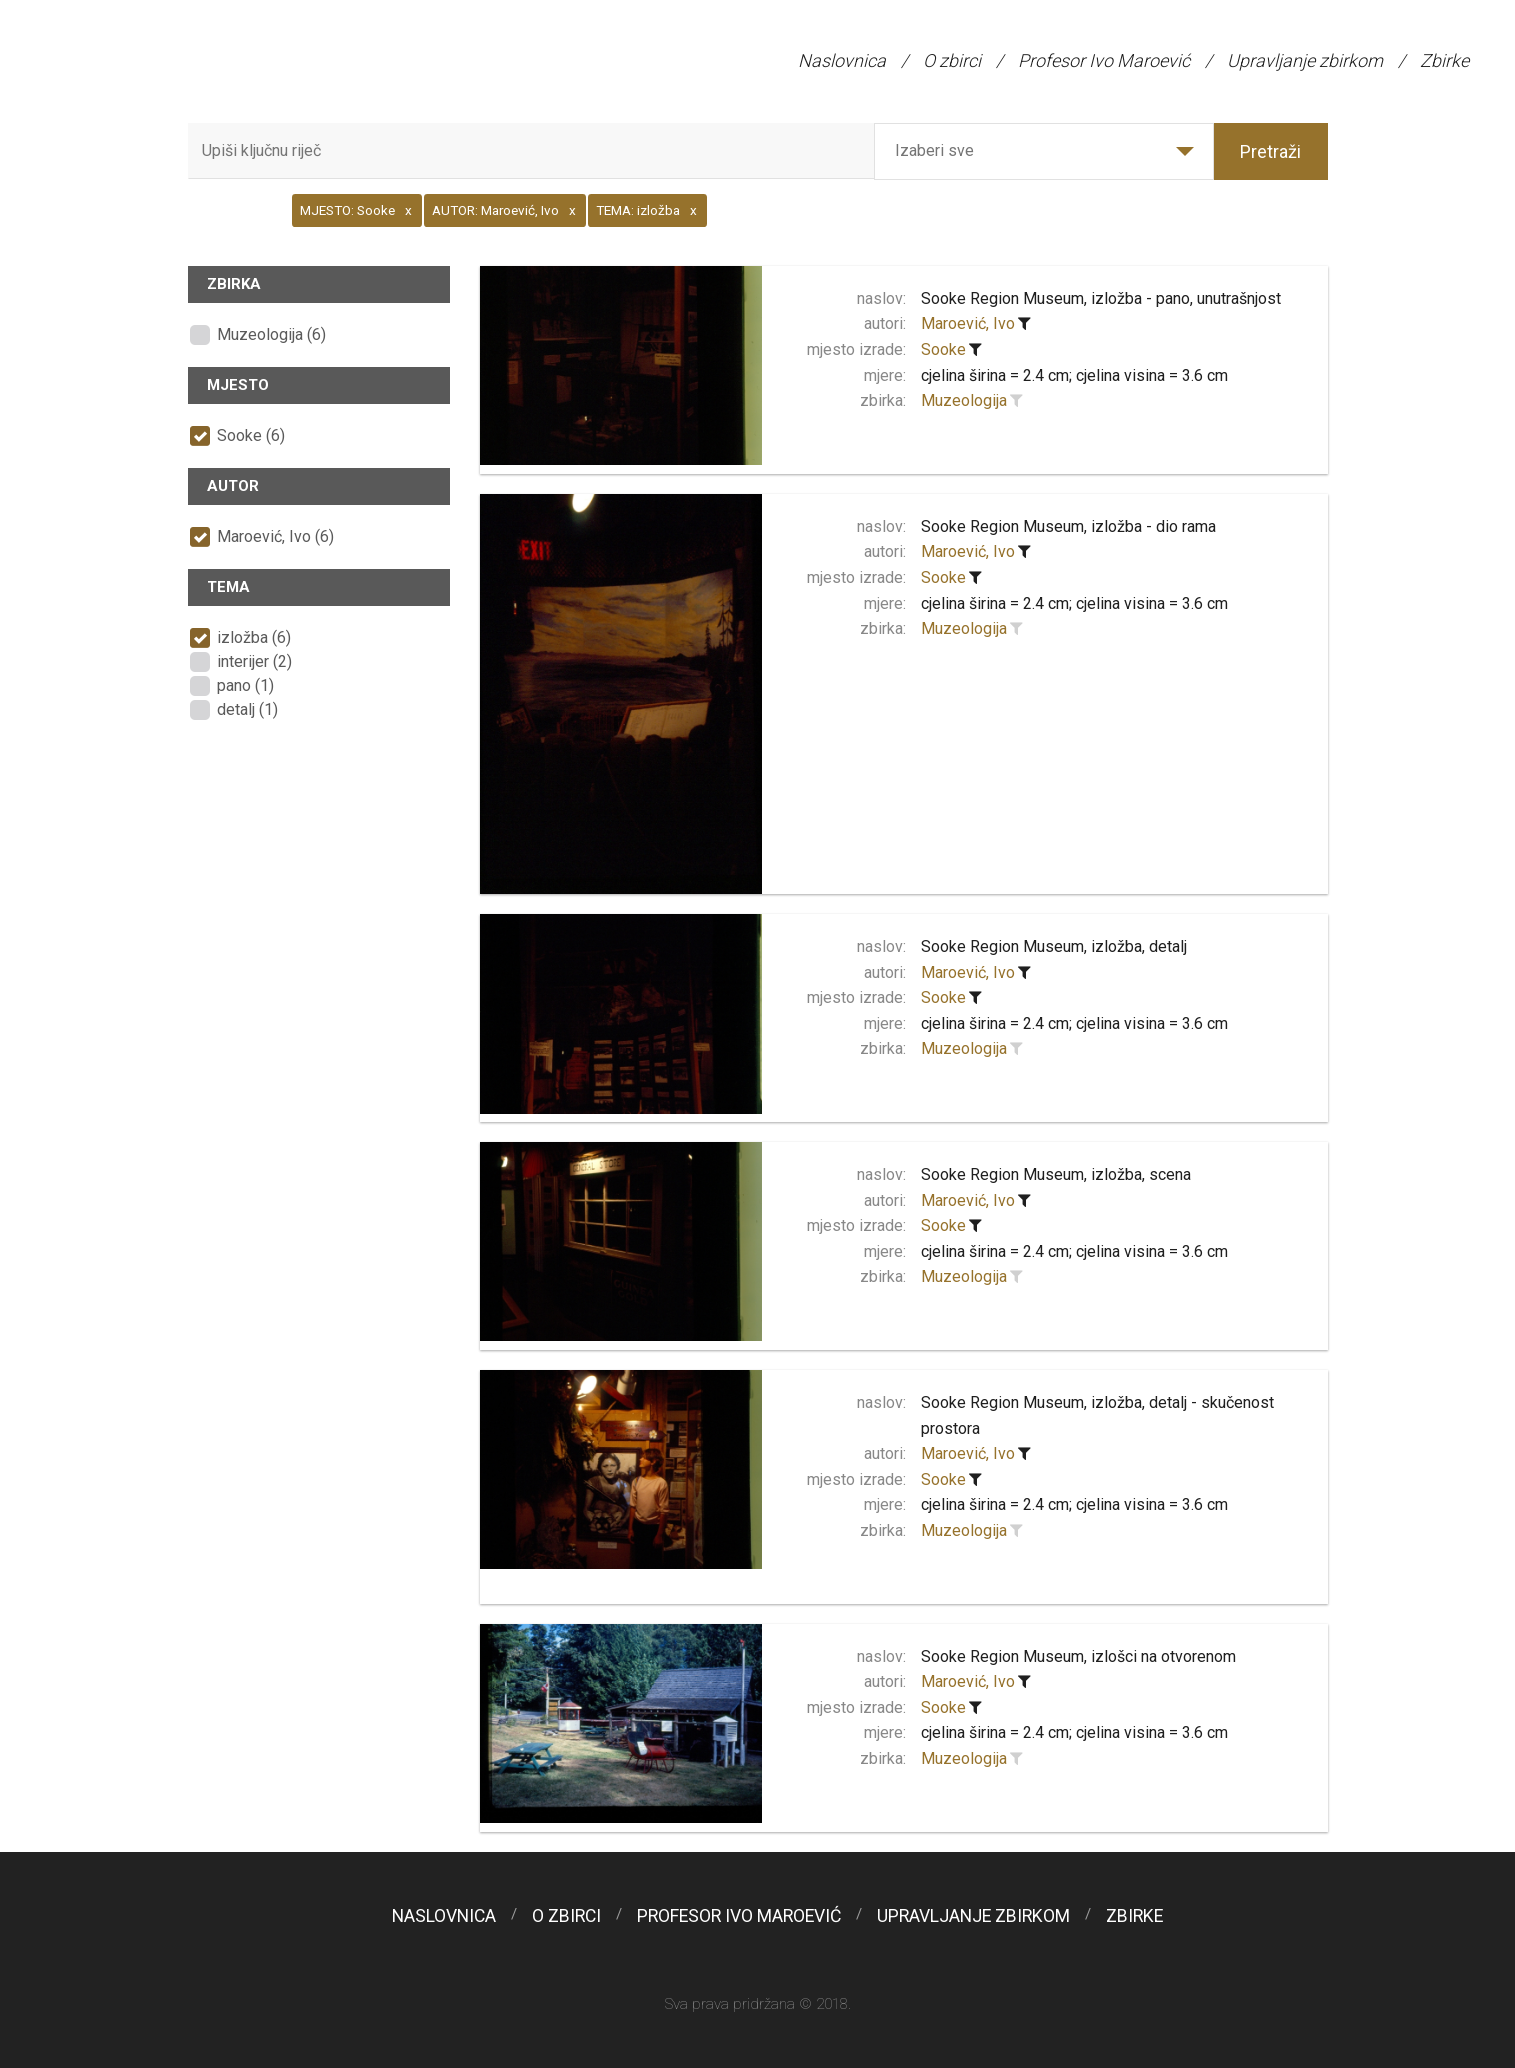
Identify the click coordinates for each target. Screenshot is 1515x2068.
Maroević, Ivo (968, 323)
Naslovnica (842, 60)
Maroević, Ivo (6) (275, 536)
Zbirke (1444, 60)
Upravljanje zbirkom (1305, 60)
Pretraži (1270, 151)
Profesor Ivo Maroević (1104, 60)
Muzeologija (964, 400)
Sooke (943, 349)
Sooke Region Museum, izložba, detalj (1054, 946)
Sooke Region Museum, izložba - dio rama (1068, 526)
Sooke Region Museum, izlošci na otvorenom (1078, 1656)
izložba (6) (254, 637)
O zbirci (952, 60)
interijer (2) (254, 661)
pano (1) (245, 685)
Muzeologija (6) (271, 334)
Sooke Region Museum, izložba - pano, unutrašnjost (1101, 298)
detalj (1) (247, 709)
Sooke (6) (251, 435)
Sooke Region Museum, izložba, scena (1056, 1174)
